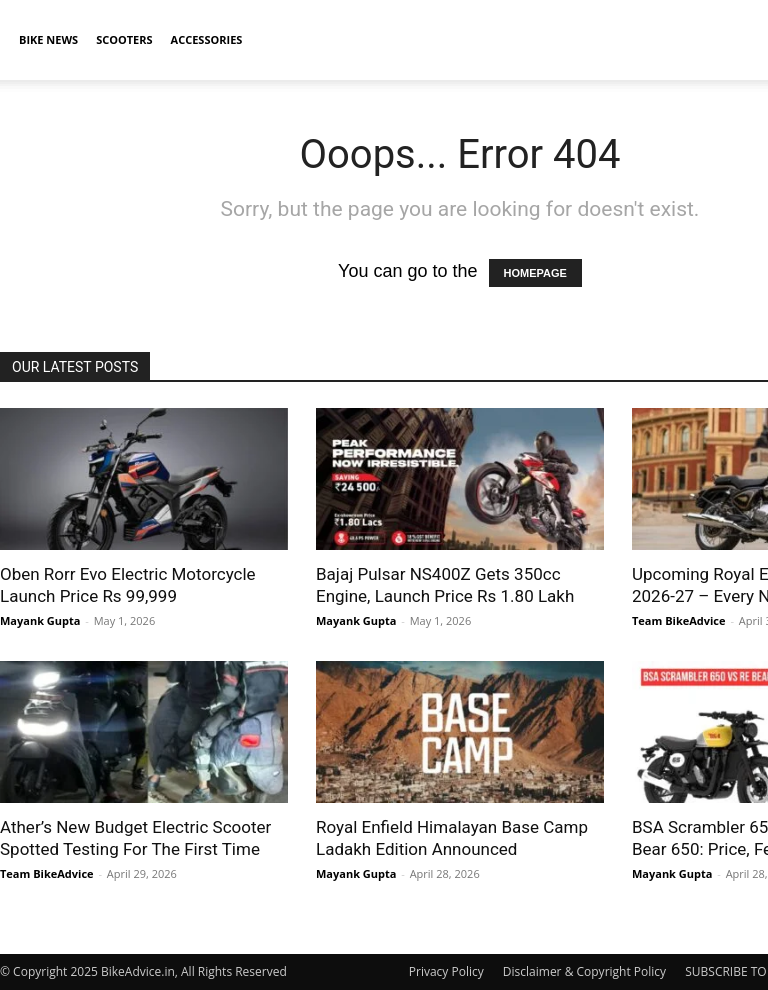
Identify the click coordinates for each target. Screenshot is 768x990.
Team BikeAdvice (679, 620)
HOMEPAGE (535, 273)
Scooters (124, 39)
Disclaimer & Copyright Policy (584, 971)
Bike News (48, 39)
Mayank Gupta (40, 620)
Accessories (207, 39)
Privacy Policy (446, 971)
